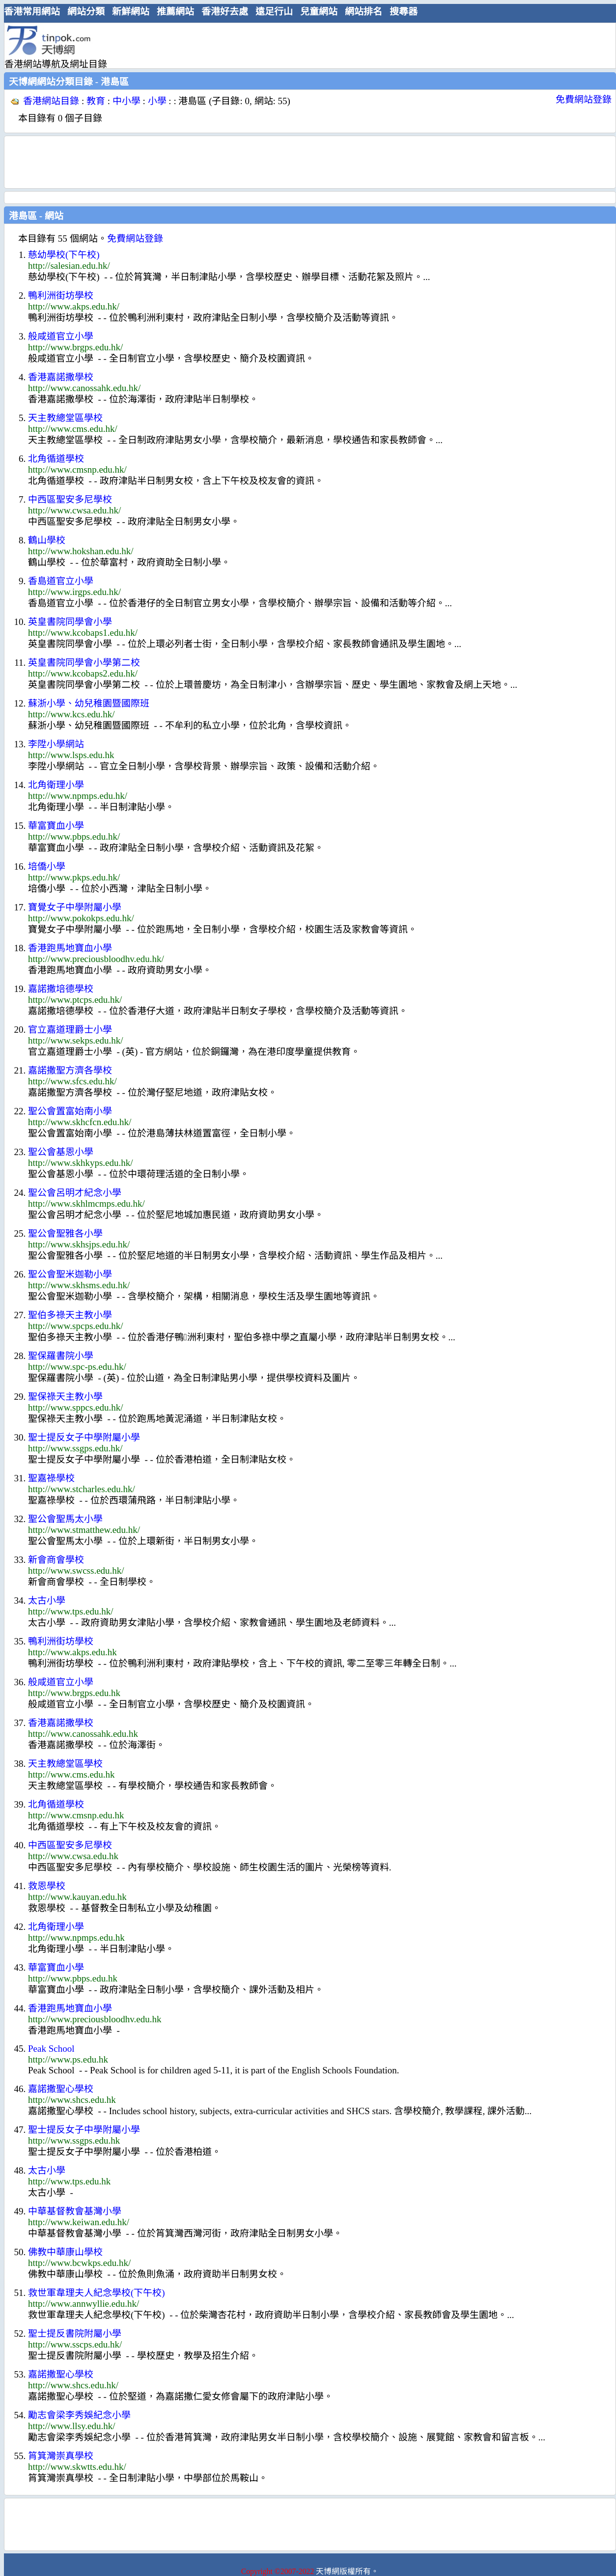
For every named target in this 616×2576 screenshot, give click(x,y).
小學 (157, 101)
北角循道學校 (56, 458)
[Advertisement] (306, 45)
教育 (95, 101)
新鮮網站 (130, 11)
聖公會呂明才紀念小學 (74, 1193)
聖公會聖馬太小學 (65, 1519)
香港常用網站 (32, 11)
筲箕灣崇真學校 (60, 2456)
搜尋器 (404, 11)
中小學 (126, 101)
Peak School (51, 2048)
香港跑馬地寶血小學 (70, 948)
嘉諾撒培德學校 (60, 989)
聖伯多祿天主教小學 (70, 1315)
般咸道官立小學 (60, 336)
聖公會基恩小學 (60, 1152)
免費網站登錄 (584, 99)
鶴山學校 (46, 540)
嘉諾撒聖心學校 (60, 2089)
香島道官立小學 (60, 581)
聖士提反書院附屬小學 (74, 2333)
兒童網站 (318, 11)
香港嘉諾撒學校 (60, 377)
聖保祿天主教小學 (65, 1396)
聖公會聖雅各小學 (65, 1233)
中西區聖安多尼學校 (70, 499)
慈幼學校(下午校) (64, 255)
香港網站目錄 (51, 101)
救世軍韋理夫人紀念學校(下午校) (96, 2293)
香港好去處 (224, 11)
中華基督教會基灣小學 (74, 2211)
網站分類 (86, 11)
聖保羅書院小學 (60, 1356)
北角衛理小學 (56, 785)
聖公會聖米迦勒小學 (70, 1274)
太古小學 (46, 1600)
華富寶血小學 (56, 826)
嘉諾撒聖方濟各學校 (70, 1070)
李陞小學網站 (56, 744)
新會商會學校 (56, 1560)
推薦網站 (175, 11)
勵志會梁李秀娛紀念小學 (79, 2415)
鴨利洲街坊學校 (60, 295)
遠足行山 (274, 11)
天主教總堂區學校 (65, 418)
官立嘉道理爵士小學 (70, 1029)
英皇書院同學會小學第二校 (84, 662)
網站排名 (363, 11)
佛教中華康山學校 (65, 2252)
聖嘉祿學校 (51, 1478)
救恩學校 (46, 1886)
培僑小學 (46, 866)
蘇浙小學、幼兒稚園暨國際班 (88, 703)
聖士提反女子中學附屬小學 (84, 1437)
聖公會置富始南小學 (70, 1111)
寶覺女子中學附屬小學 (74, 907)
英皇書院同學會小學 (70, 622)
